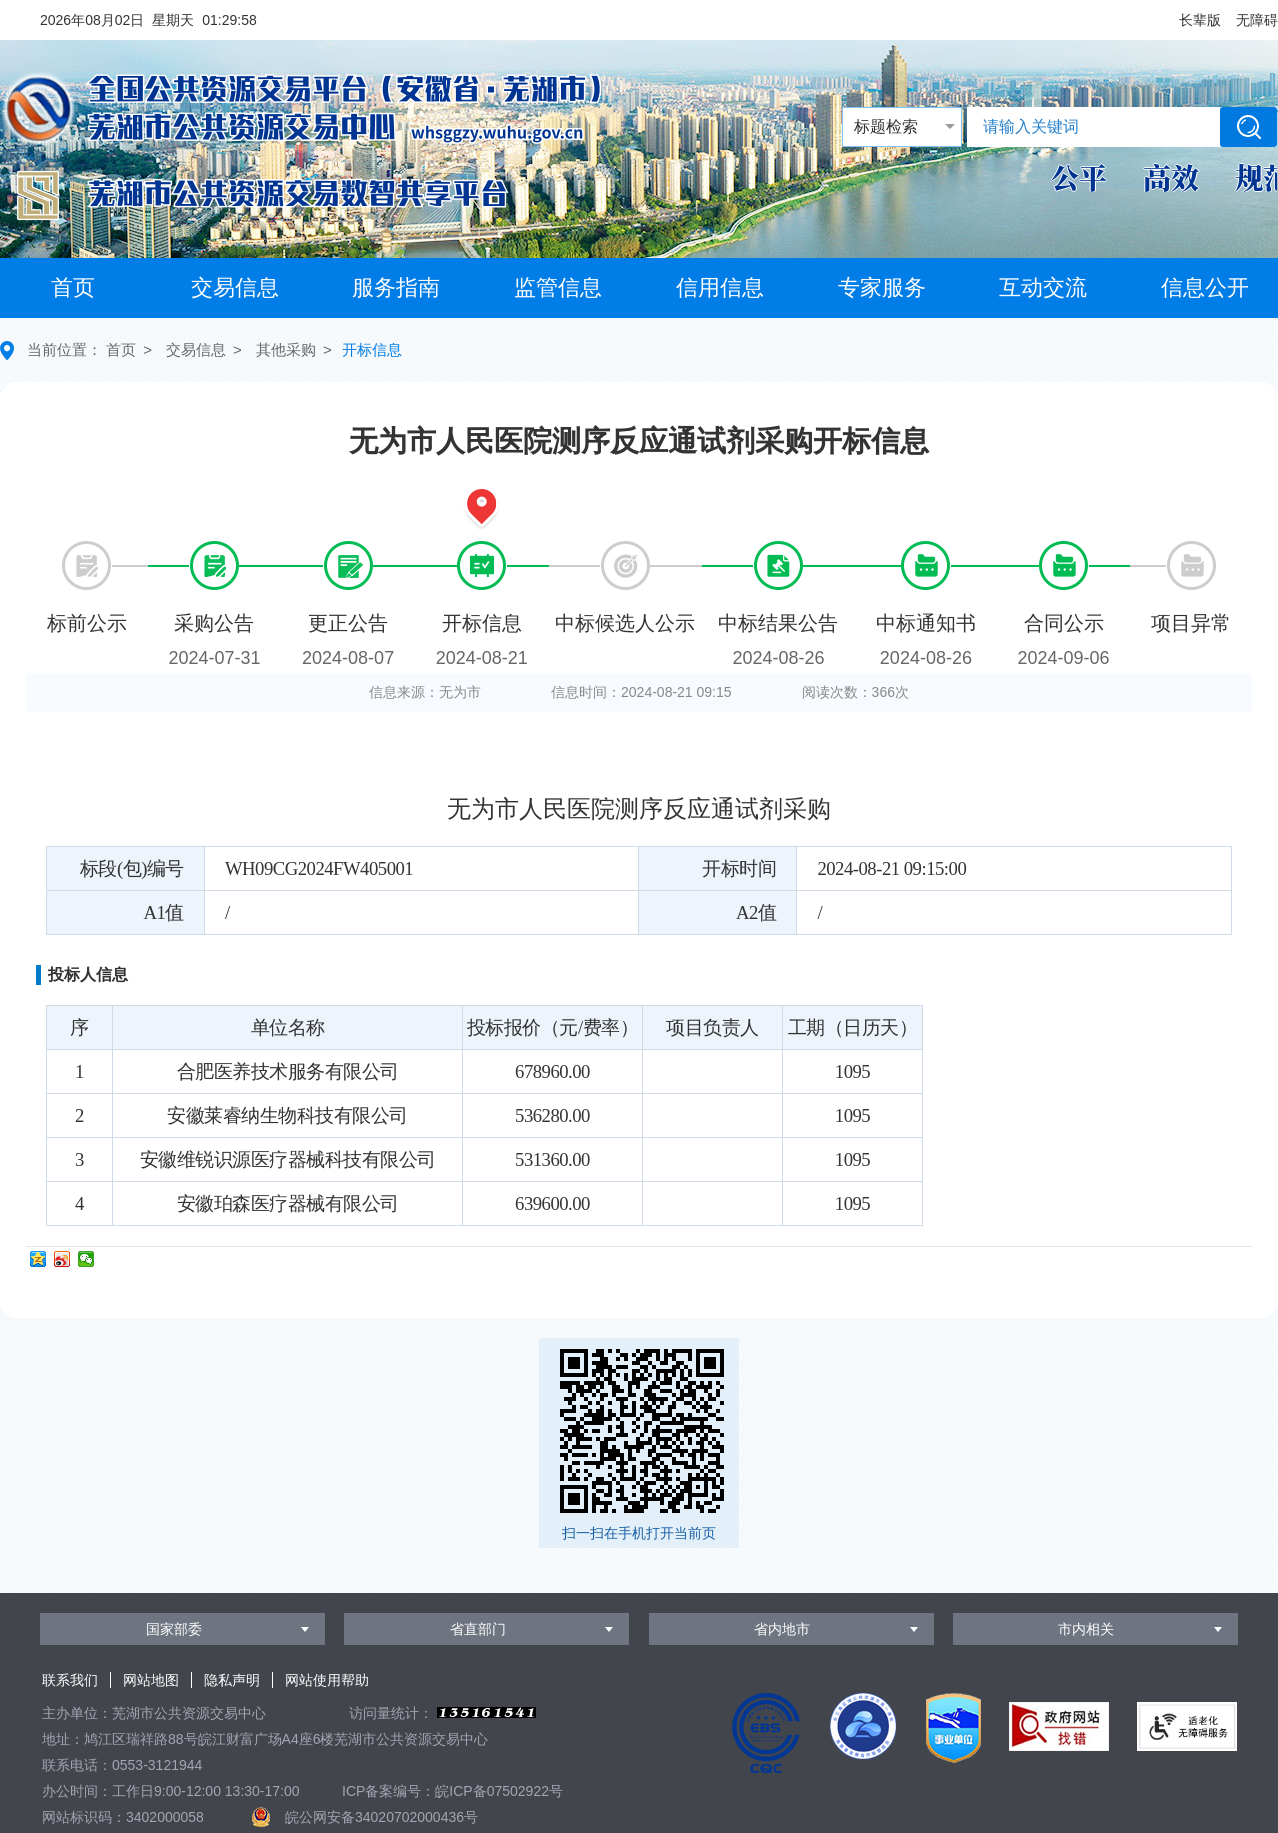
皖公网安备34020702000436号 (381, 1817)
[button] (1200, 20)
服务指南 (396, 287)
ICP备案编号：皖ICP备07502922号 (452, 1791)
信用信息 (720, 287)
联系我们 (70, 1680)
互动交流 (1043, 287)
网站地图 (151, 1680)
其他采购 (286, 349)
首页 (73, 287)
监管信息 (558, 287)
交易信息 (235, 287)
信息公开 (1205, 287)
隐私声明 (232, 1680)
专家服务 (882, 287)
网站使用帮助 (327, 1680)
